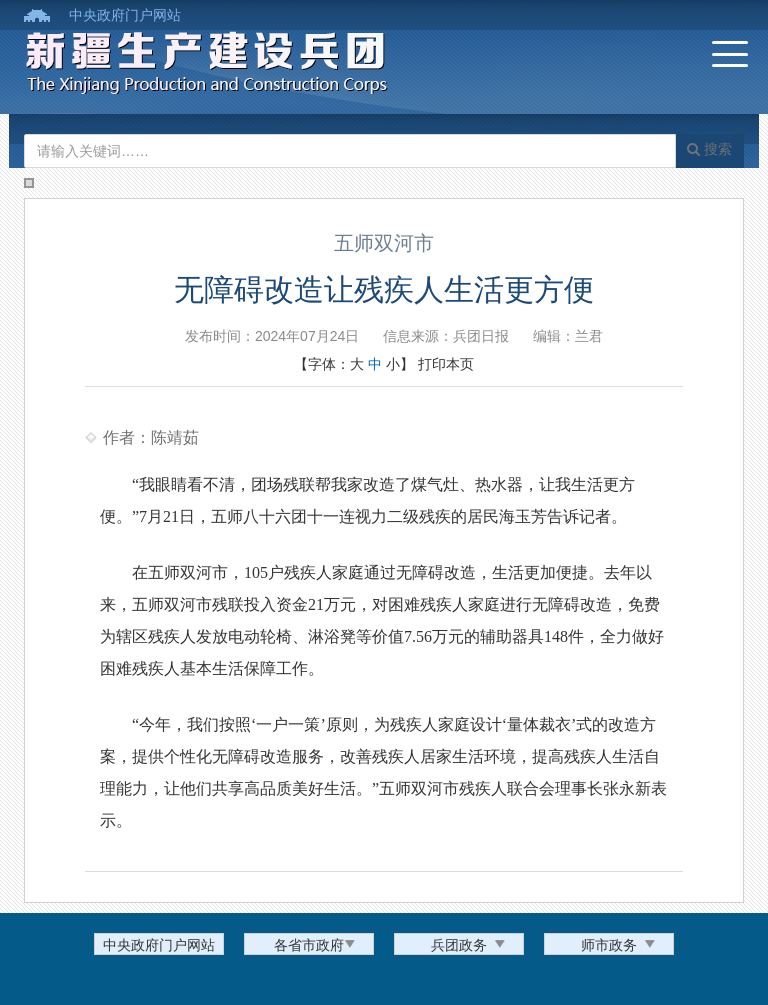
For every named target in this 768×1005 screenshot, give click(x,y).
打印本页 (446, 364)
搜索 (709, 149)
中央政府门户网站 (125, 15)
